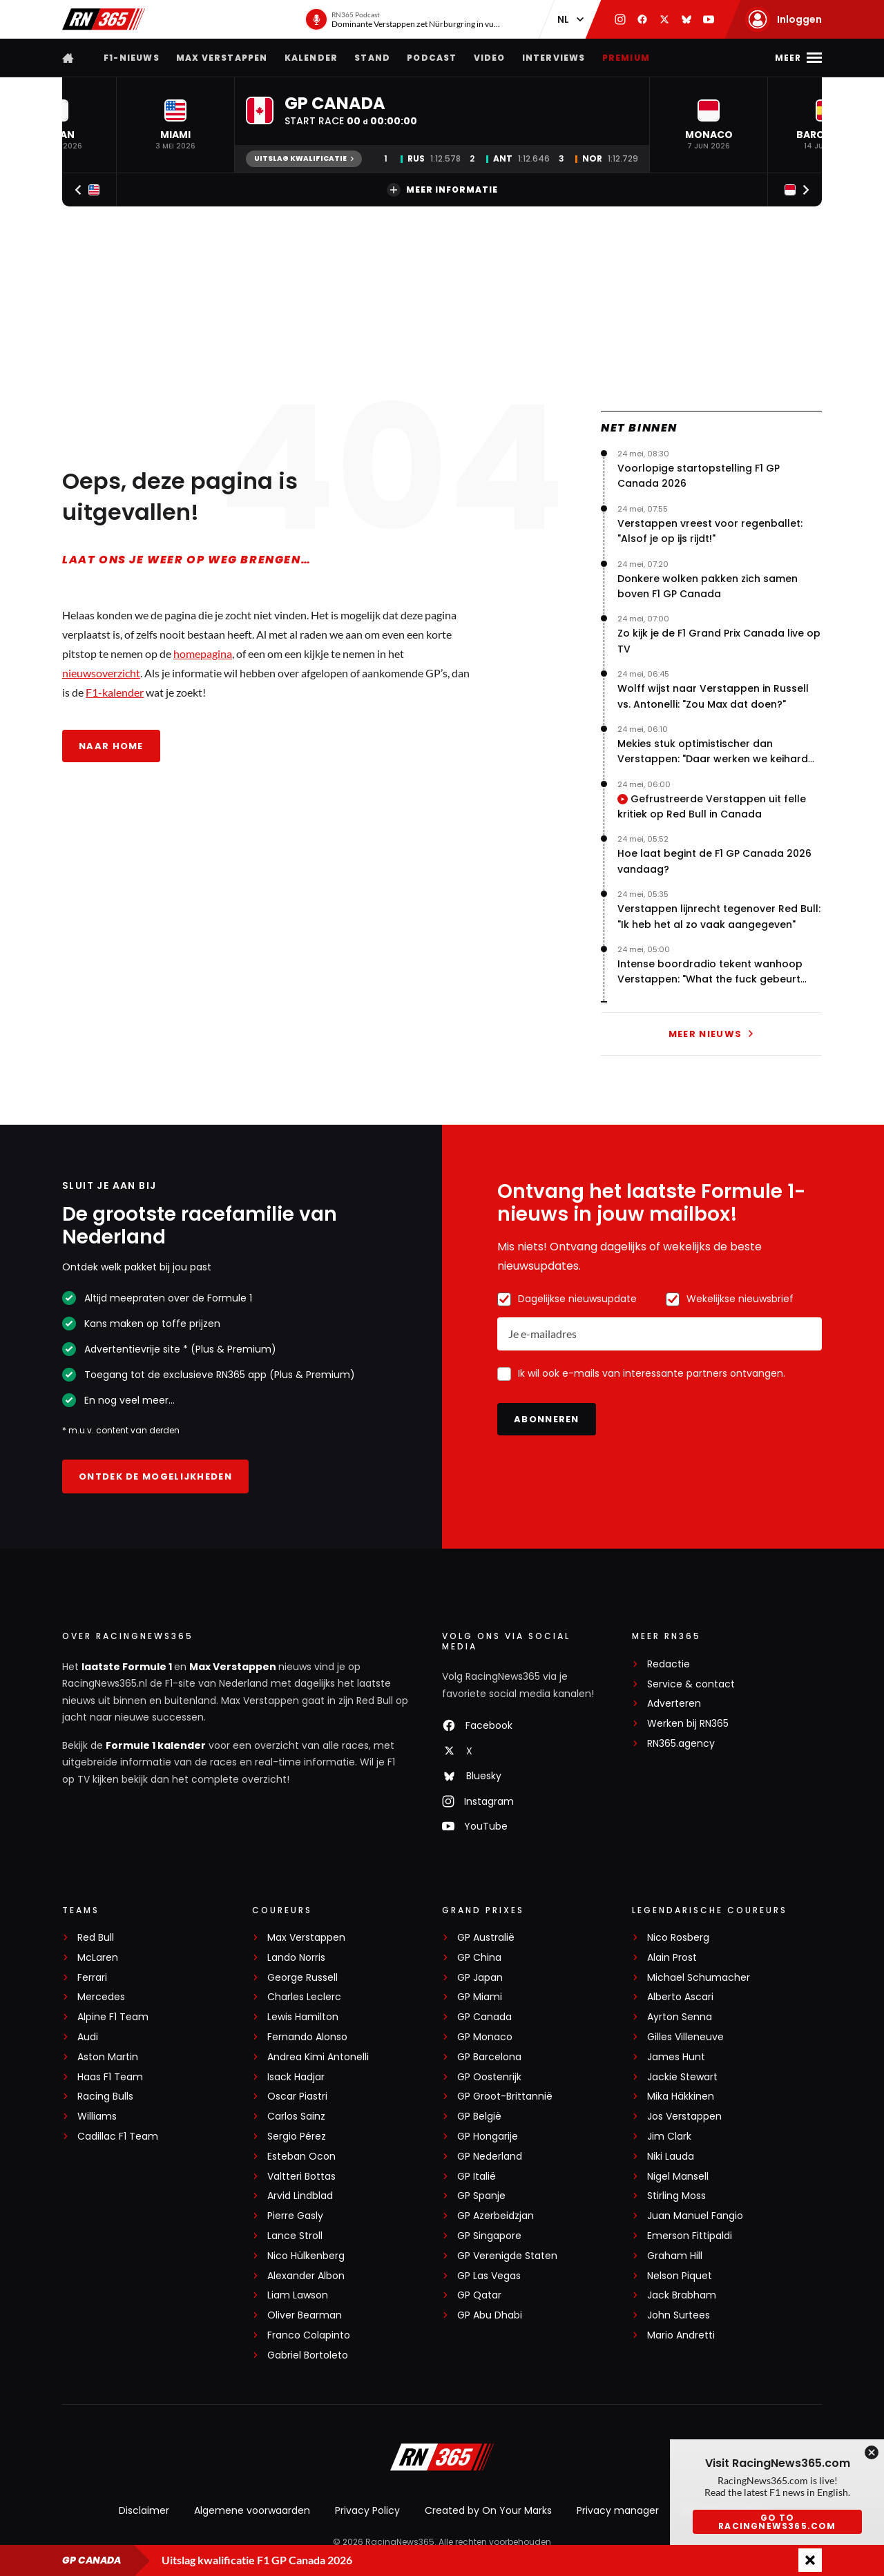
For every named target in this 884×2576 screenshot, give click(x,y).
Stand (372, 58)
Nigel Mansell (678, 2176)
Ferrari (92, 1978)
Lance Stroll (295, 2236)
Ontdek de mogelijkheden (155, 1476)
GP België (479, 2116)
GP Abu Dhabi (489, 2315)
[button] (175, 125)
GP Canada (484, 2017)
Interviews (554, 58)
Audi (87, 2037)
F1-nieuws (132, 58)
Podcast (432, 58)
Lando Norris (296, 1958)
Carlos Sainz (296, 2116)
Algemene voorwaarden (252, 2510)
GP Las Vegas (489, 2276)
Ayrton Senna (679, 2017)
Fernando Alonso (307, 2037)
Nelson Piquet (679, 2276)
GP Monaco (484, 2037)
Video (490, 58)
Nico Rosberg (678, 1938)
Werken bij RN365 (688, 1724)
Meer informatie (442, 190)
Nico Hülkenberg (306, 2256)
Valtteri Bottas (301, 2176)
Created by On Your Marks (488, 2510)
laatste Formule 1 (127, 1667)
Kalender (311, 58)
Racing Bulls (105, 2096)
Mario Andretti (681, 2335)
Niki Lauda (670, 2156)
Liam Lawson (297, 2295)
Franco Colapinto (308, 2335)
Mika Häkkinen (680, 2096)
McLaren (97, 1958)
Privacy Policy (367, 2510)
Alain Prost (672, 1958)
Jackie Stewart (682, 2077)
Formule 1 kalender (156, 1745)
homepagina (202, 653)
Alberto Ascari (680, 1997)
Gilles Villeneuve (685, 2037)
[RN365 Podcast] (404, 19)
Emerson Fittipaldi (689, 2236)
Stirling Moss (676, 2196)
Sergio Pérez (296, 2136)
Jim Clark (669, 2136)
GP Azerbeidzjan (495, 2216)
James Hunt (676, 2057)
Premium (626, 58)
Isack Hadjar (296, 2077)
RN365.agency (681, 1744)
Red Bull (95, 1938)
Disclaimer (144, 2510)
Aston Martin (107, 2057)
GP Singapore (489, 2236)
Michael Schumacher (698, 1978)
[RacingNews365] (442, 2458)
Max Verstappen (222, 58)
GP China (479, 1958)
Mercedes (101, 1997)
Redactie (668, 1664)
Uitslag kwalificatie (304, 158)
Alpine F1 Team (112, 2017)
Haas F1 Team (110, 2077)
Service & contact (691, 1684)
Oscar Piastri (297, 2096)
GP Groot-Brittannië (504, 2096)
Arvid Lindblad (300, 2196)
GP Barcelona (489, 2057)
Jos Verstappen (684, 2116)
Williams (97, 2116)
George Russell (302, 1978)
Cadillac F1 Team (117, 2136)
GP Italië (476, 2176)
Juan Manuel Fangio (695, 2216)
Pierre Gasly (295, 2216)
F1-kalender (115, 692)
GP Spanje (481, 2196)
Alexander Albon (306, 2276)
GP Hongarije (487, 2136)
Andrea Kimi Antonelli (318, 2057)
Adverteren (674, 1704)
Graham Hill (674, 2256)
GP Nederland (489, 2156)
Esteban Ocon (301, 2156)
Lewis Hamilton (302, 2017)
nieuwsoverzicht (101, 672)
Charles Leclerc (304, 1997)
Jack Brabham (681, 2295)
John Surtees (678, 2315)
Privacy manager (618, 2510)
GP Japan (480, 1978)
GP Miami (479, 1997)
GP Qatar (479, 2295)
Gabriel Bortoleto (307, 2355)
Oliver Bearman (304, 2315)
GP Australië (486, 1938)
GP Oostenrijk (489, 2077)
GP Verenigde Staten (507, 2256)
